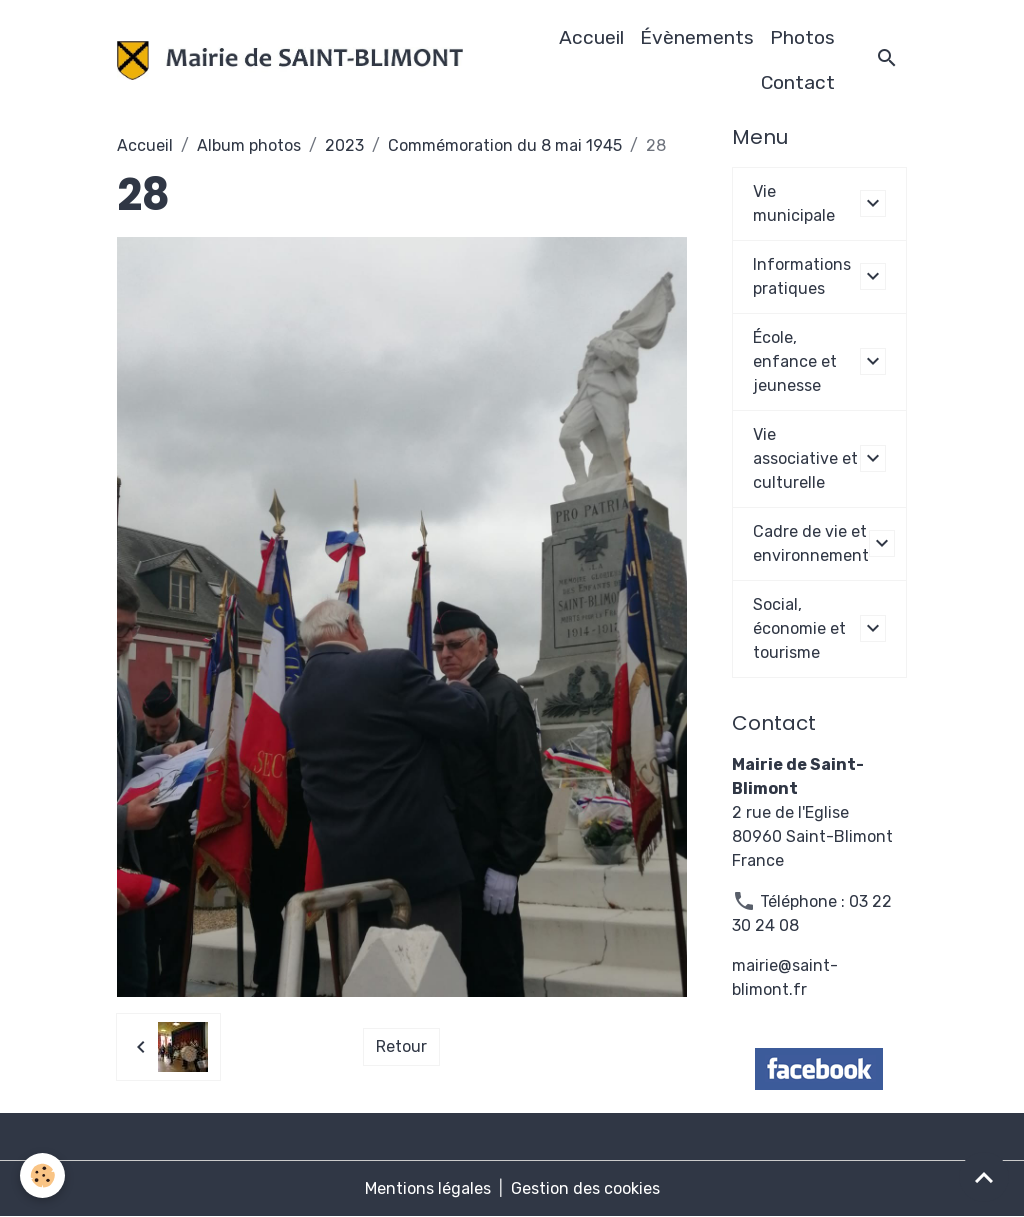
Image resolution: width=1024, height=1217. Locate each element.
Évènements (697, 37)
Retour (401, 1046)
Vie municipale (794, 203)
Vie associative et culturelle (805, 458)
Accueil (591, 37)
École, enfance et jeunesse (795, 361)
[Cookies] (42, 1175)
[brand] (289, 60)
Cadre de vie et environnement (811, 543)
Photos (802, 37)
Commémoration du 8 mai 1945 (505, 145)
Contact (798, 82)
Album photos (249, 145)
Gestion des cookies (585, 1188)
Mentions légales (428, 1188)
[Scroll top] (984, 1177)
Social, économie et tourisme (799, 628)
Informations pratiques (802, 276)
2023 (344, 145)
